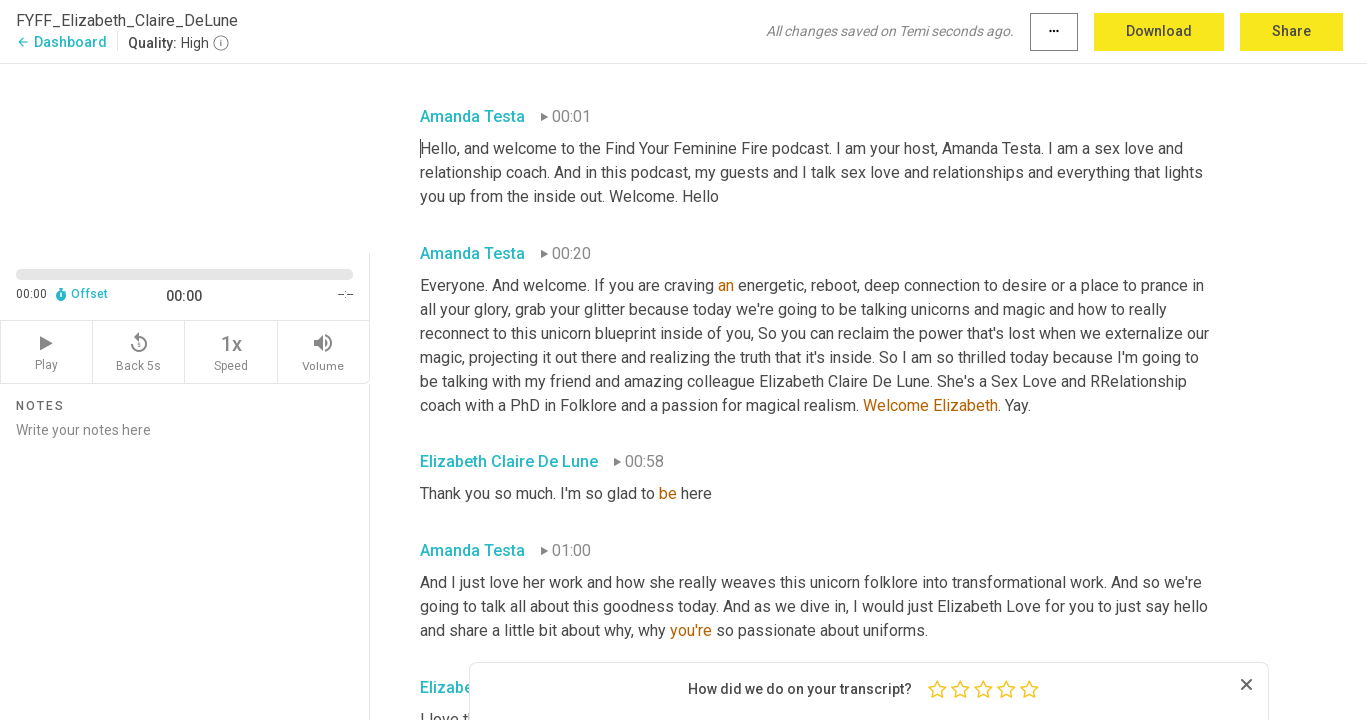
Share (1291, 31)
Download (1159, 31)
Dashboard (61, 42)
